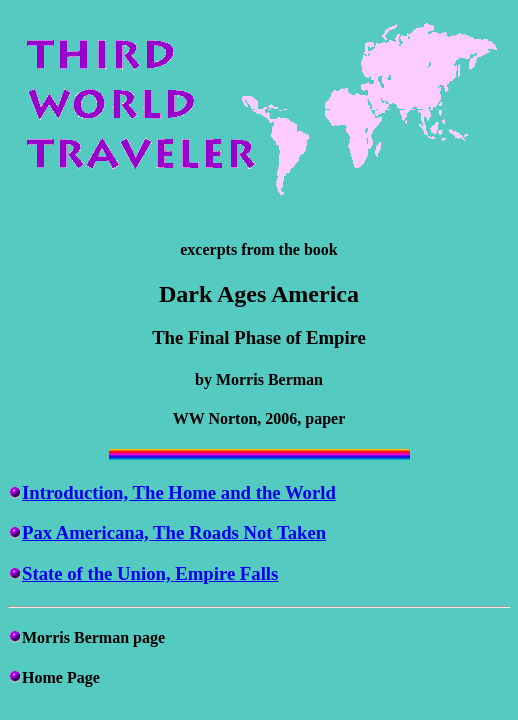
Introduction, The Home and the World (179, 492)
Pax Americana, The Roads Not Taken (174, 532)
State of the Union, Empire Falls (150, 573)
